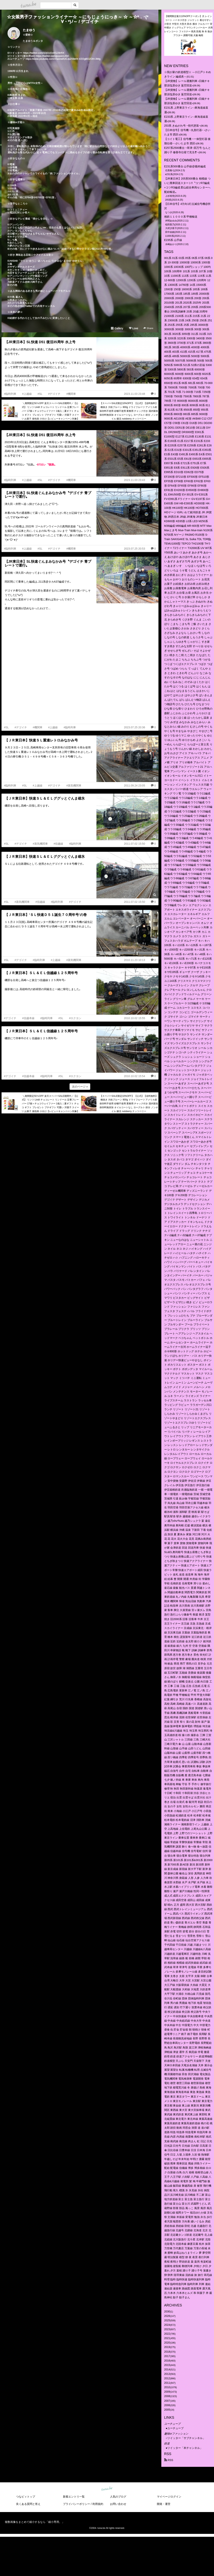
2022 (167, 2333)
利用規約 (97, 2503)
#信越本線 (28, 1018)
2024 (167, 2324)
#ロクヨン (75, 1018)
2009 (167, 2391)
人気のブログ (118, 2496)
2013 (167, 2373)
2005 (167, 2409)
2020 (167, 2342)
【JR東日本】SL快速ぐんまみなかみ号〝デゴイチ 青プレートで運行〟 (48, 495)
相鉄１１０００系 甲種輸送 (181, 216)
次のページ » (80, 1086)
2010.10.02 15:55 (134, 1018)
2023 (167, 2329)
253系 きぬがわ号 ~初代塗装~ (182, 125)
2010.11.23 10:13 (134, 960)
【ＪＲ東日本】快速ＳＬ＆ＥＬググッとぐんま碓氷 (45, 798)
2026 (167, 2315)
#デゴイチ (54, 393)
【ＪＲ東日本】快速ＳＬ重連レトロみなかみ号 (41, 740)
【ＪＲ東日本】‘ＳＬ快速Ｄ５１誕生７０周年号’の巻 (46, 915)
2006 (167, 2405)
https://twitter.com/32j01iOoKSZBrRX (43, 52)
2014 (167, 2369)
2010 (167, 2387)
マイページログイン (169, 2496)
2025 (167, 2320)
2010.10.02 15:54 (134, 1076)
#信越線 (58, 843)
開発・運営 (163, 2503)
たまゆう (29, 30)
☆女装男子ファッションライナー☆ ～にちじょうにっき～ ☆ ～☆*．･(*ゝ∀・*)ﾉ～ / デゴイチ (80, 19)
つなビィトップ (25, 2496)
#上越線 (27, 393)
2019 (167, 2347)
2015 (167, 2365)
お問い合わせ (118, 2503)
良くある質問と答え (28, 2503)
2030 (167, 2311)
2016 (167, 2360)
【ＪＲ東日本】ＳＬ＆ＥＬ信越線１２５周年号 (41, 973)
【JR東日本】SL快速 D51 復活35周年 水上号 (40, 342)
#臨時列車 (10, 393)
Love (133, 328)
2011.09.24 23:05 (134, 785)
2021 (167, 2338)
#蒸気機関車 (73, 785)
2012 (167, 2378)
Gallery (117, 328)
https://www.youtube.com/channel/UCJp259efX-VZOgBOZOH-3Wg (63, 58)
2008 (167, 2396)
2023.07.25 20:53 (134, 548)
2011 (167, 2382)
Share (148, 328)
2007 (167, 2400)
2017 (167, 2356)
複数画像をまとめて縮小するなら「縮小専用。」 (34, 2521)
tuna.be (107, 2488)
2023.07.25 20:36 (134, 727)
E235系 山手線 (173, 240)
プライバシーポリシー (76, 2503)
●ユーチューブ (175, 2428)
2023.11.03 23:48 (134, 393)
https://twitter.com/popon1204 (52, 55)
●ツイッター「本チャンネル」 (184, 2447)
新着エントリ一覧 (74, 2496)
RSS (168, 2460)
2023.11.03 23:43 (134, 480)
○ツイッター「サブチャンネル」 (185, 2438)
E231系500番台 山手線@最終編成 (185, 166)
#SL (40, 393)
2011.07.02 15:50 (134, 843)
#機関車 (71, 393)
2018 (167, 2351)
